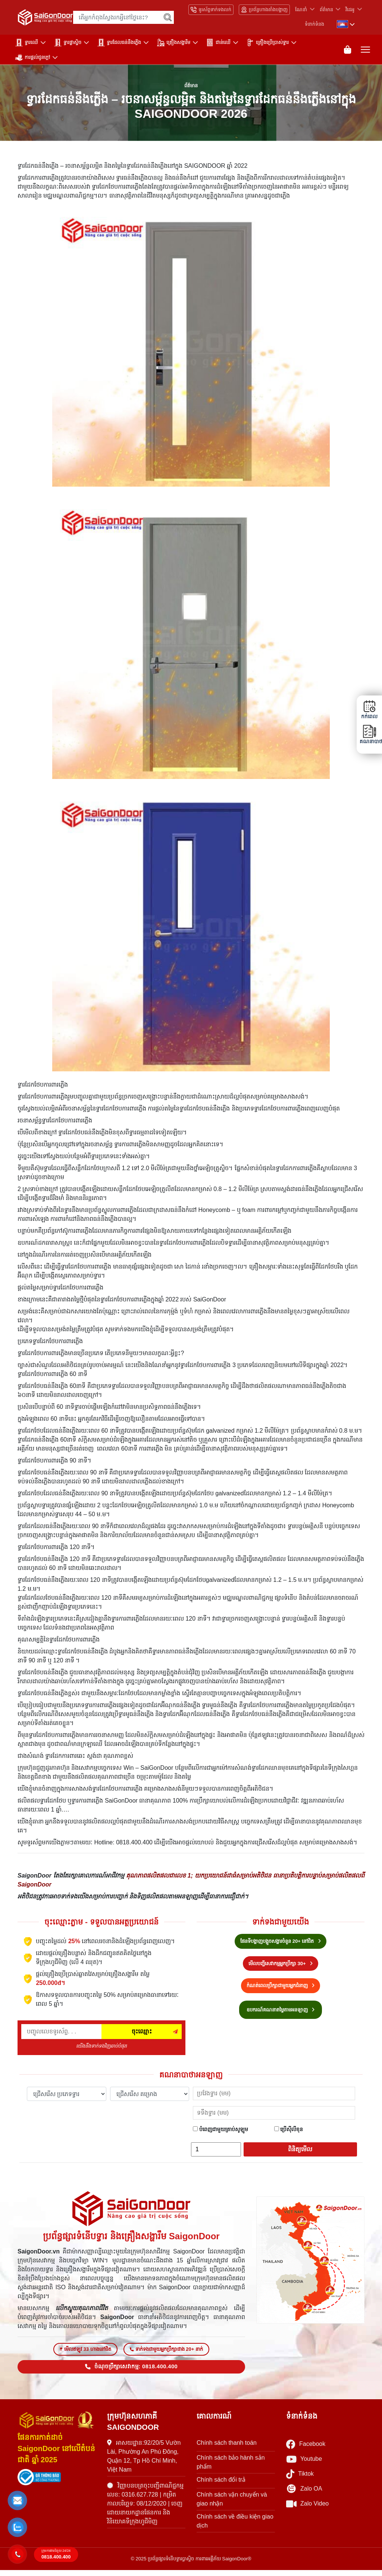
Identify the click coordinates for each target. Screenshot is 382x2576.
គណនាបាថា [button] (369, 734)
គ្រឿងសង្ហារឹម (173, 42)
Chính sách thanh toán (227, 2448)
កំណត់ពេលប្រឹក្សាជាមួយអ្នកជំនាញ (281, 1988)
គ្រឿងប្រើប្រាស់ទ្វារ (268, 42)
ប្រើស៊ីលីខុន (288, 2132)
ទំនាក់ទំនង (314, 24)
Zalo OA (304, 2494)
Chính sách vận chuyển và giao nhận (232, 2505)
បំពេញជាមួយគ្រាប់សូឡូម (220, 2132)
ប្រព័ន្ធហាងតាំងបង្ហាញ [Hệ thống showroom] (264, 10)
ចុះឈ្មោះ (142, 2034)
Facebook (305, 2450)
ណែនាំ (301, 9)
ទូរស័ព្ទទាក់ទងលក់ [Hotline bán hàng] (211, 10)
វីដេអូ (349, 9)
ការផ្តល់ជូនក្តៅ (32, 57)
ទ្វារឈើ (26, 42)
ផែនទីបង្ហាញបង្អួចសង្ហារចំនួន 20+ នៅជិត (280, 1944)
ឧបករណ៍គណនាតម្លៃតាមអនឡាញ (281, 2013)
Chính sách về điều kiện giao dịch (235, 2527)
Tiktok (300, 2480)
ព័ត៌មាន (326, 9)
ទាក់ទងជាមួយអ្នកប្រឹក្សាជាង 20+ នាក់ (166, 2355)
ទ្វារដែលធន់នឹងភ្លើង (119, 42)
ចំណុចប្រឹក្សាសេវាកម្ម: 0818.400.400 (131, 2372)
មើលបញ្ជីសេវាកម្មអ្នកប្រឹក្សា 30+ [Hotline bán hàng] (280, 1966)
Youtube (304, 2465)
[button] (17, 2501)
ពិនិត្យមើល (300, 2152)
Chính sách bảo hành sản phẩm (231, 2468)
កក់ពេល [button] (369, 709)
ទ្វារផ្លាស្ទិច (67, 42)
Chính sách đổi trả (221, 2485)
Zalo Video (307, 2509)
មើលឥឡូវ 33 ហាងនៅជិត (85, 2355)
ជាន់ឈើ (218, 42)
